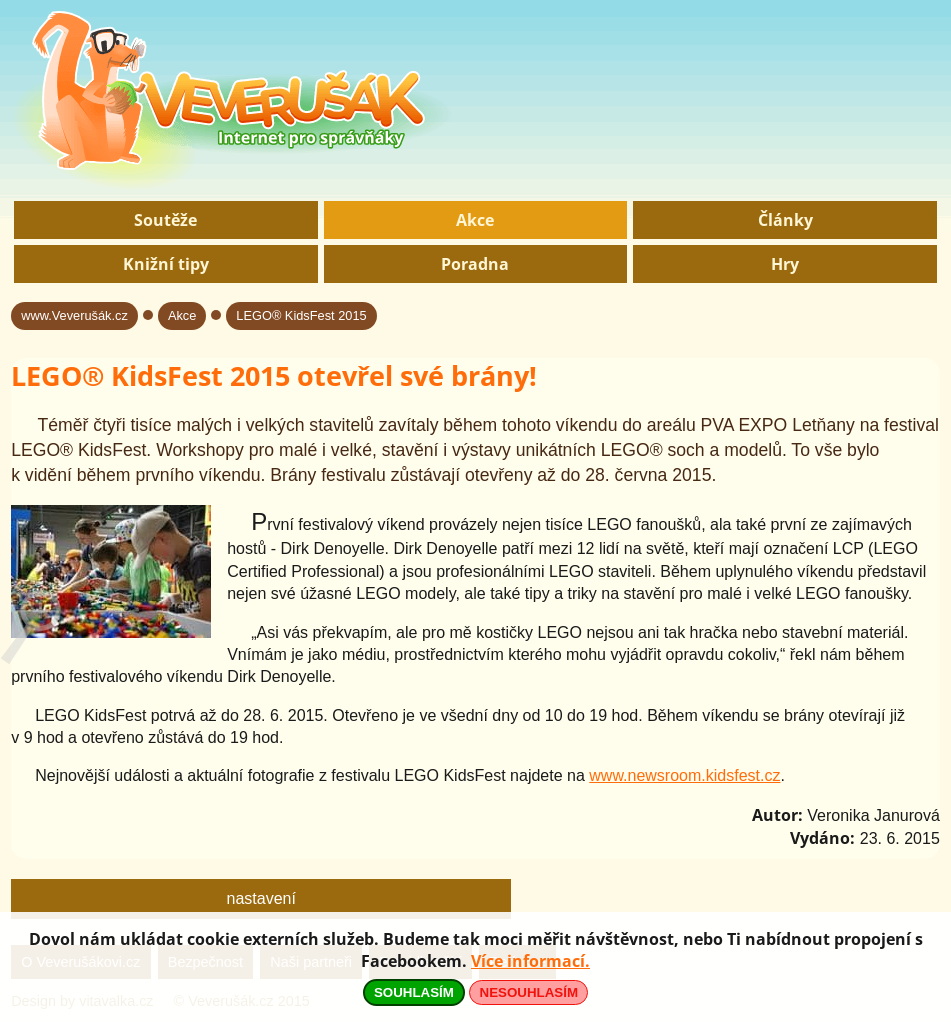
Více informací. (530, 961)
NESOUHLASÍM (529, 992)
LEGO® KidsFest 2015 (301, 315)
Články (785, 220)
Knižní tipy (166, 264)
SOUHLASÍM (414, 992)
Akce (475, 220)
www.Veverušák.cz (74, 315)
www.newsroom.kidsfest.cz (684, 775)
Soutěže (165, 220)
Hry (785, 264)
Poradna (475, 264)
